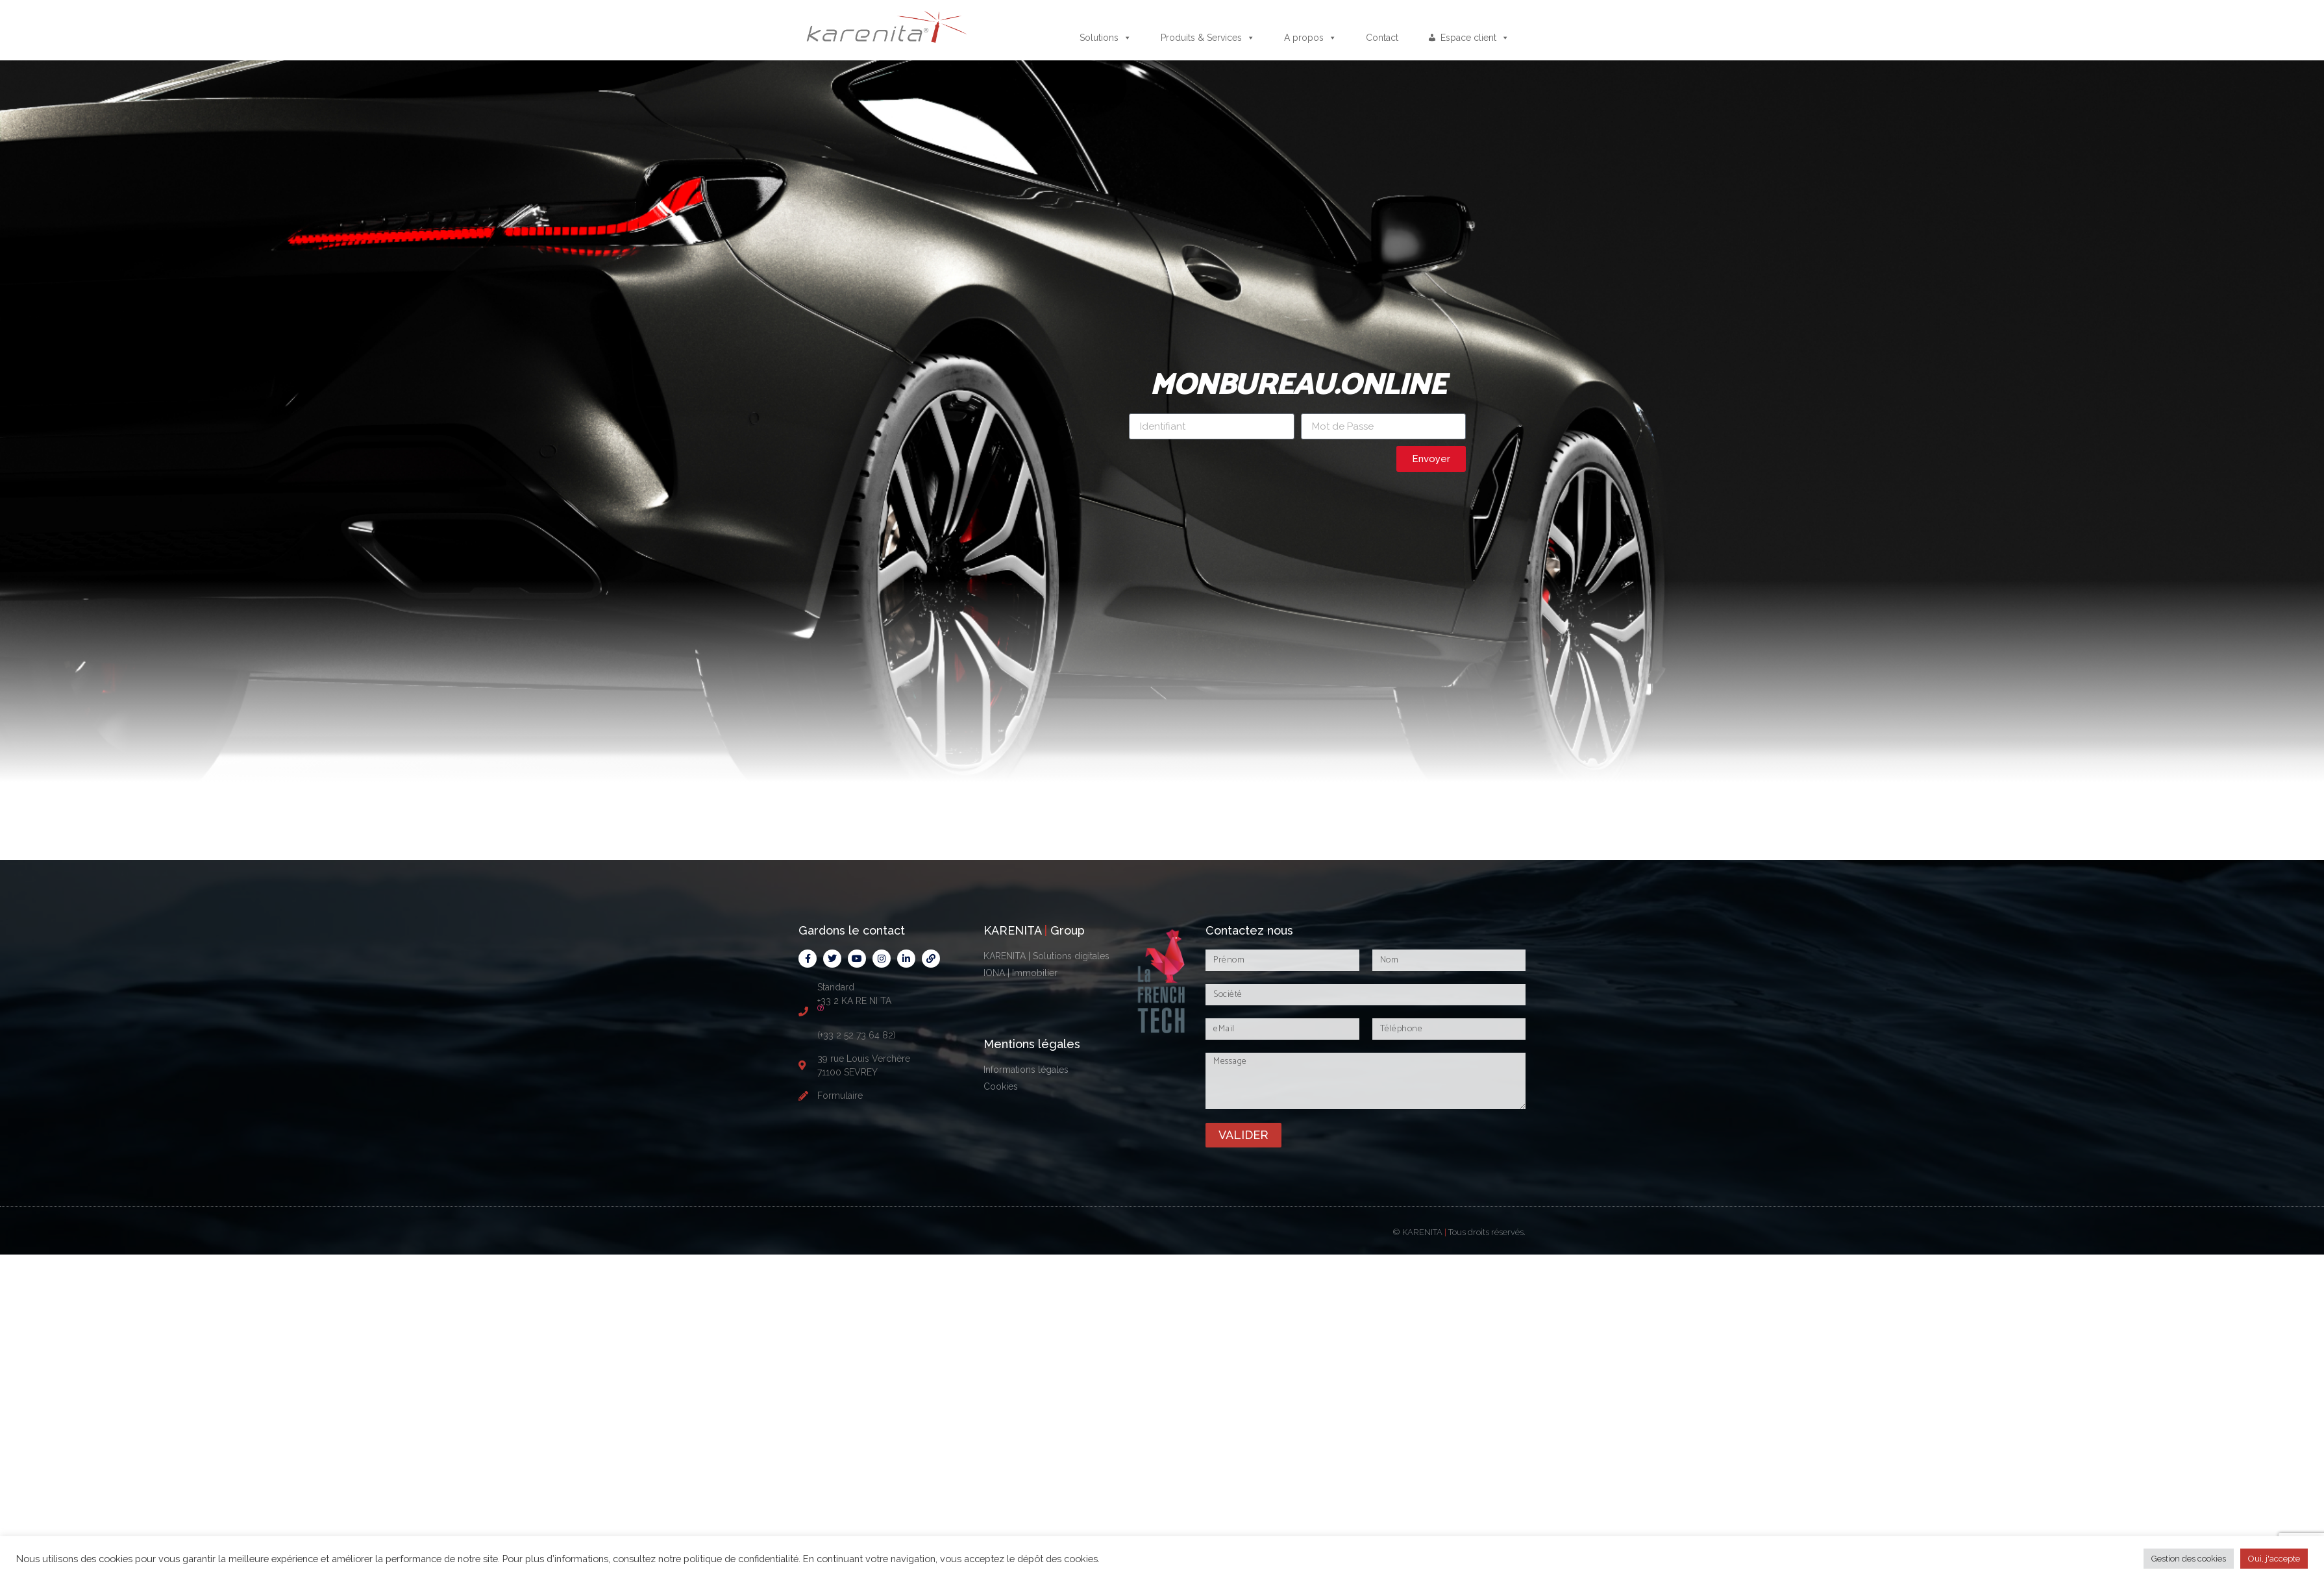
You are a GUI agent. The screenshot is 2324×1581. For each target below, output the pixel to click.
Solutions (1105, 37)
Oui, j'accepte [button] (2274, 1558)
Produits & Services (1208, 37)
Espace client (1474, 37)
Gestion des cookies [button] (2188, 1558)
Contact (1382, 37)
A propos (1310, 37)
